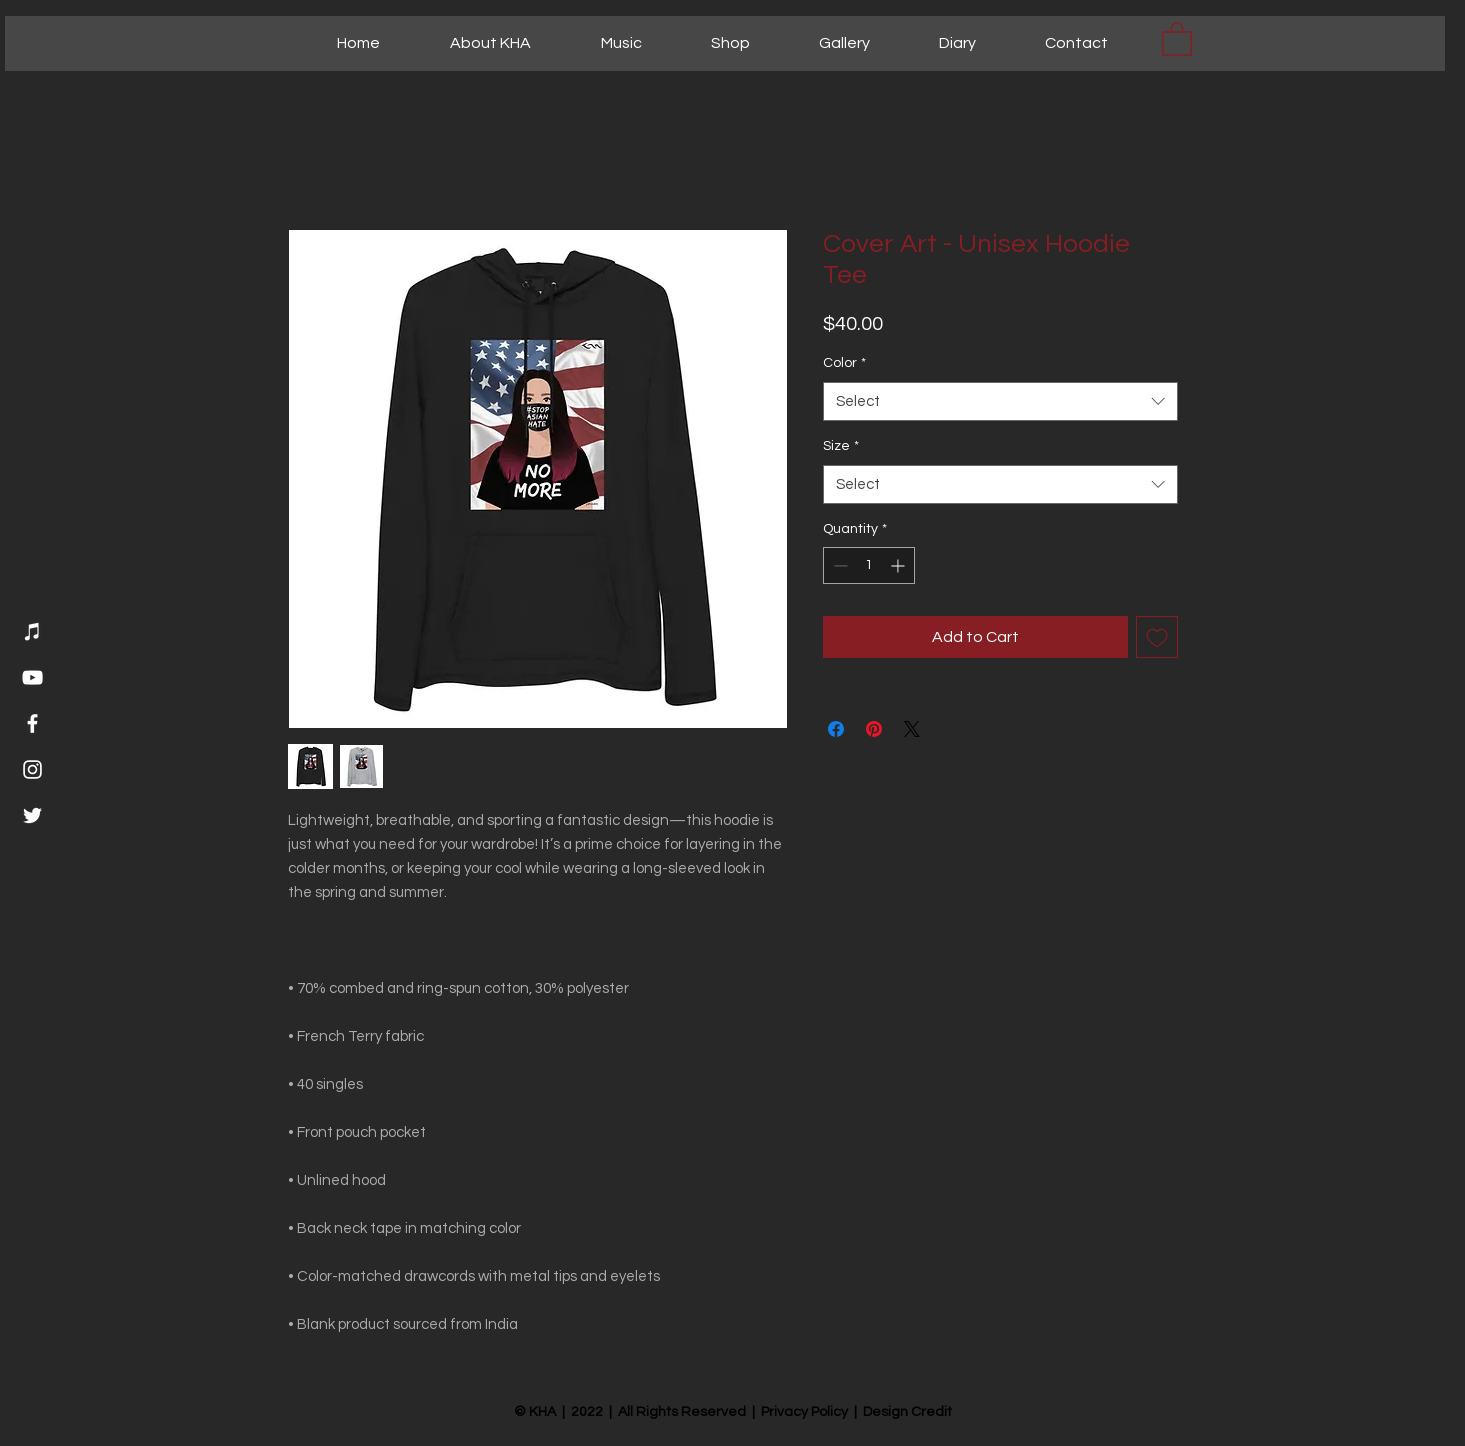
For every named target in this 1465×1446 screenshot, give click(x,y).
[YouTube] (32, 677)
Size (841, 446)
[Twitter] (32, 815)
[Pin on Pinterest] (874, 729)
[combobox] (1000, 401)
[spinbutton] (869, 565)
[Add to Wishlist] (1157, 637)
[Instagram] (32, 769)
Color (844, 363)
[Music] (32, 631)
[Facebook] (32, 723)
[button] (1177, 38)
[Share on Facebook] (836, 729)
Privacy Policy (804, 1412)
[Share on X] (912, 729)
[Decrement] (838, 565)
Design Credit (907, 1412)
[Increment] (899, 565)
